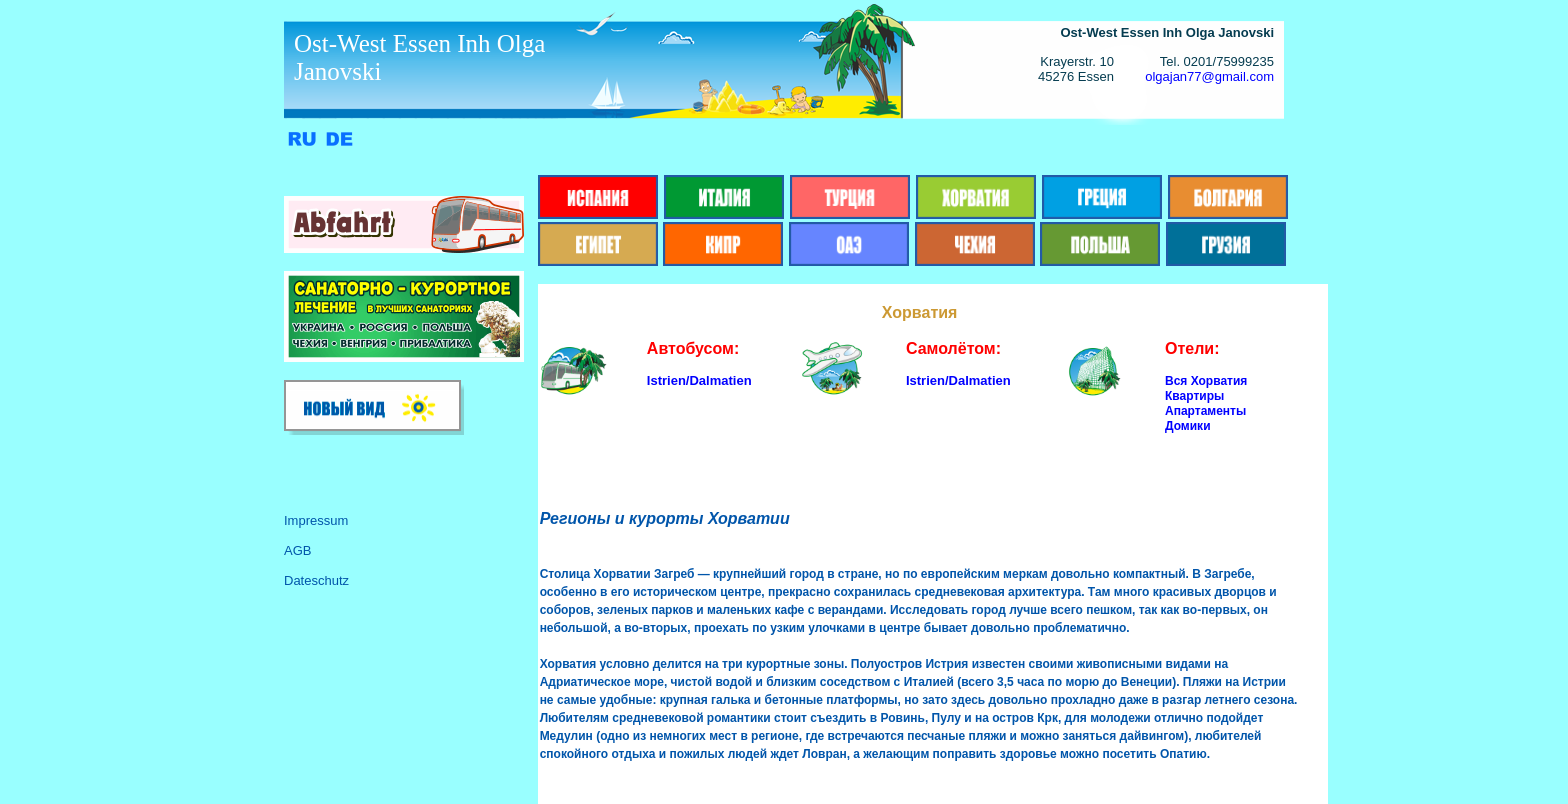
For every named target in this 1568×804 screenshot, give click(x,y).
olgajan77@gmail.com (1209, 76)
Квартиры (1194, 396)
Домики (1188, 426)
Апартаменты (1205, 411)
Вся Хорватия (1206, 381)
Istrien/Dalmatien (699, 380)
